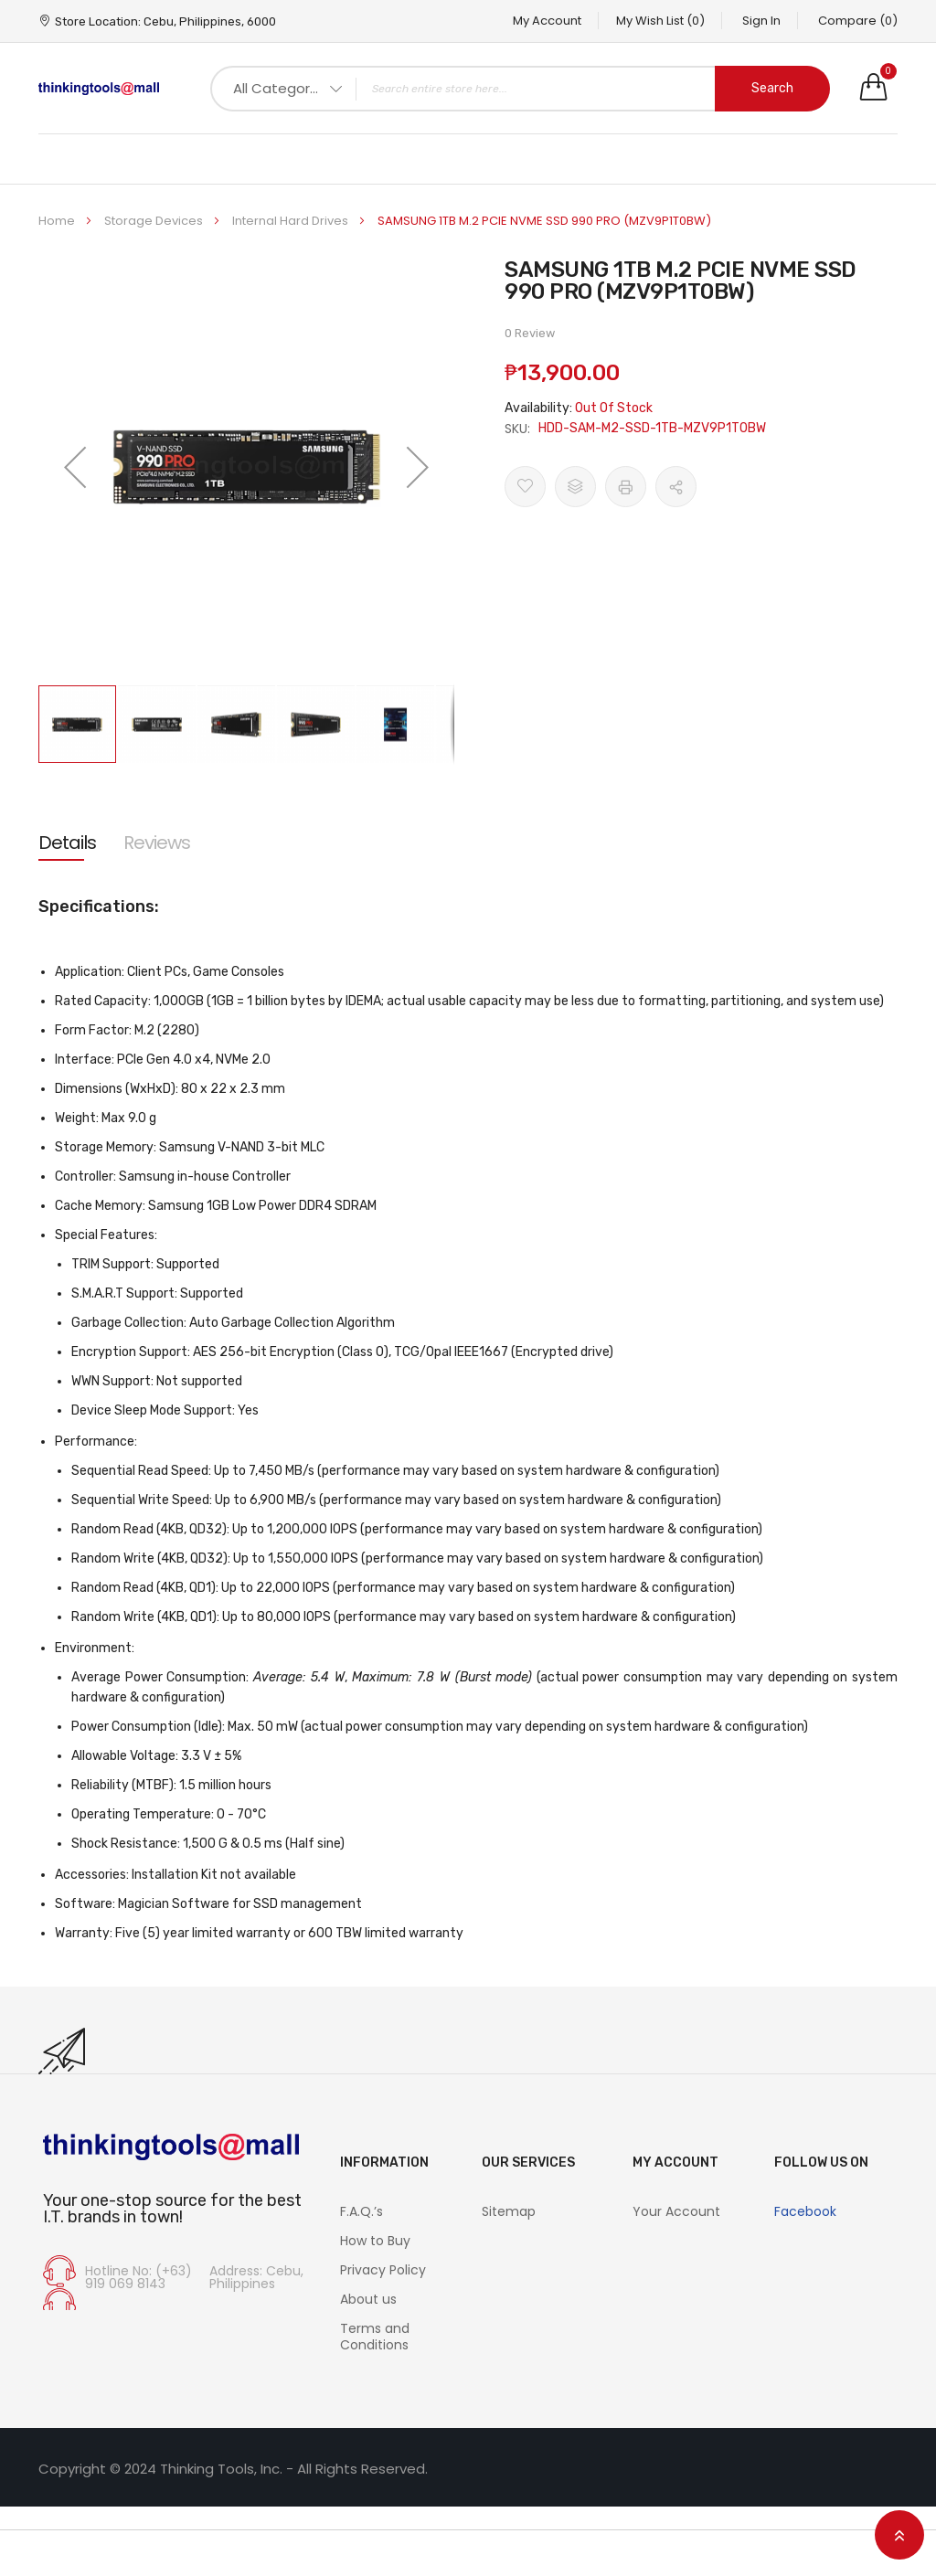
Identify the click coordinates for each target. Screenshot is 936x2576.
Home (58, 220)
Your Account (676, 2211)
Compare (858, 20)
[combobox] (520, 88)
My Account (537, 20)
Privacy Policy (383, 2270)
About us (368, 2299)
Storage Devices (155, 220)
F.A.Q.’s (361, 2211)
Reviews (156, 842)
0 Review (530, 333)
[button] (75, 466)
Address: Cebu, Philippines (256, 2277)
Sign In (758, 20)
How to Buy (375, 2240)
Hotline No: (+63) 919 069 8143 (138, 2277)
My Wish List (653, 20)
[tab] (67, 842)
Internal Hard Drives (291, 220)
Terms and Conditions (375, 2336)
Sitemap (509, 2211)
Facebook (805, 2211)
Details (67, 842)
